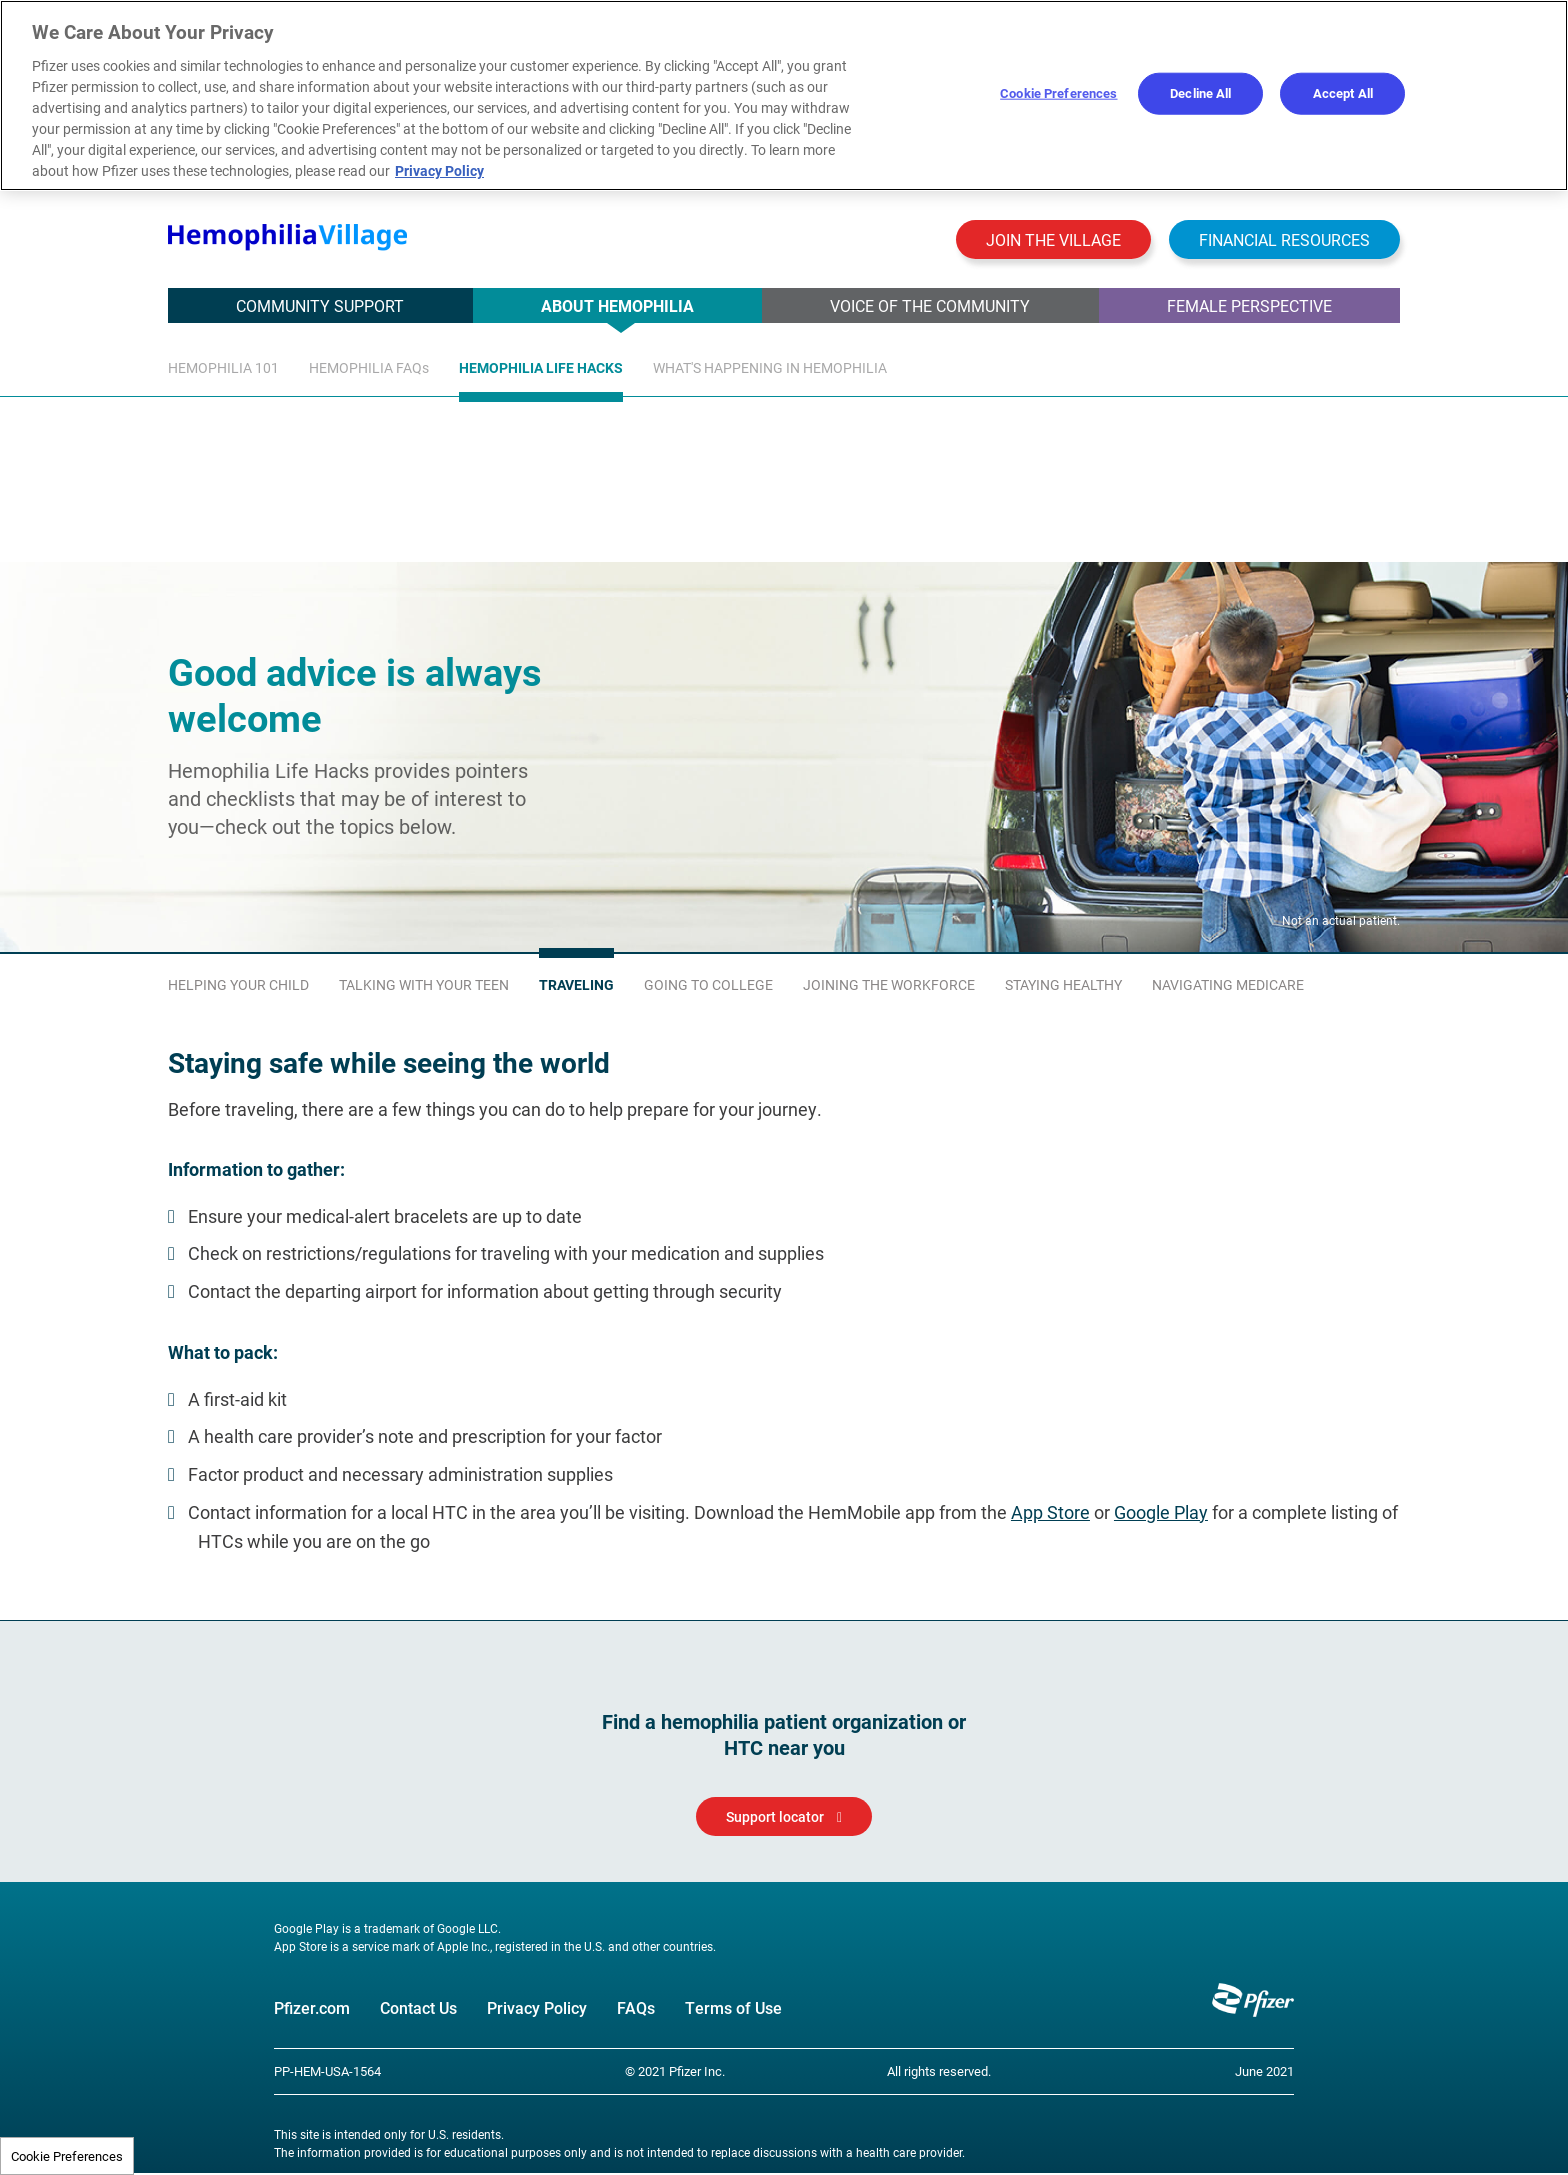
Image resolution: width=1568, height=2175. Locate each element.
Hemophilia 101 (223, 367)
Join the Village (1053, 239)
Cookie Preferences (67, 2156)
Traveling (576, 985)
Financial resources (1284, 239)
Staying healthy (1063, 985)
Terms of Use (733, 2008)
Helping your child (238, 985)
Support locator (775, 1817)
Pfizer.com (312, 2008)
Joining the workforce (889, 985)
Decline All (1200, 93)
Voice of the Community (930, 305)
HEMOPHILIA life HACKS (541, 367)
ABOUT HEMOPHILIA (617, 305)
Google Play (1161, 1513)
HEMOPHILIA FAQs (369, 367)
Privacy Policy (537, 2008)
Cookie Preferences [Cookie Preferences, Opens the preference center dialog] (1058, 93)
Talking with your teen (424, 985)
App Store (1050, 1513)
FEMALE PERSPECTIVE (1249, 305)
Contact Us (418, 2008)
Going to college (708, 985)
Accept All (1343, 93)
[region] (784, 95)
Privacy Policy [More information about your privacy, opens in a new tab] (439, 170)
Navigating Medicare (1228, 985)
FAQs (636, 2008)
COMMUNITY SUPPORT (320, 305)
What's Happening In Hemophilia (770, 367)
